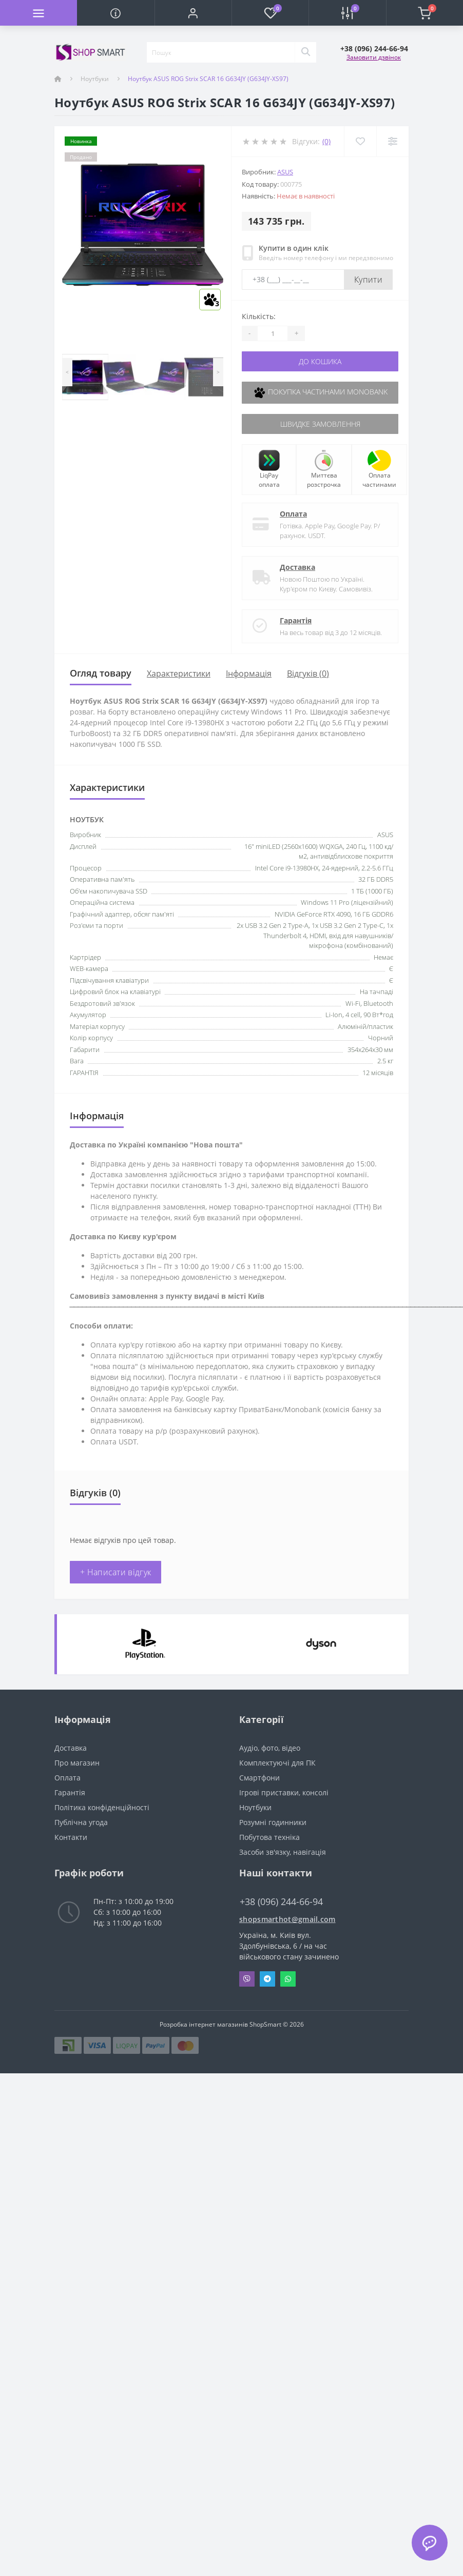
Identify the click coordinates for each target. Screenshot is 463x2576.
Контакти (70, 1837)
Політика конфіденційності (101, 1807)
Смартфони (259, 1777)
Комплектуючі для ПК (277, 1763)
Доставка (297, 567)
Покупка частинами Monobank (320, 392)
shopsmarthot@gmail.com (287, 1919)
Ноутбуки (95, 78)
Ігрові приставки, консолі (284, 1792)
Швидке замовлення (320, 424)
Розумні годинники (272, 1822)
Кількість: (259, 316)
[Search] (305, 52)
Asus (285, 171)
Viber (246, 1979)
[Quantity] (272, 333)
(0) (326, 141)
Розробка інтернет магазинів (204, 2024)
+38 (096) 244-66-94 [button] (281, 1902)
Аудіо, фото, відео (269, 1748)
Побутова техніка (269, 1837)
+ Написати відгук (115, 1572)
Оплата (293, 514)
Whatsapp (288, 1979)
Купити (368, 279)
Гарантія (296, 620)
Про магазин (77, 1763)
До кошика (320, 361)
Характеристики (178, 673)
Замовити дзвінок (373, 57)
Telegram (267, 1979)
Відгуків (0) (308, 673)
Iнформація (249, 673)
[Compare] (392, 141)
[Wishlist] (360, 141)
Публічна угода (81, 1822)
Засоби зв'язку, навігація (282, 1852)
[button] (193, 13)
